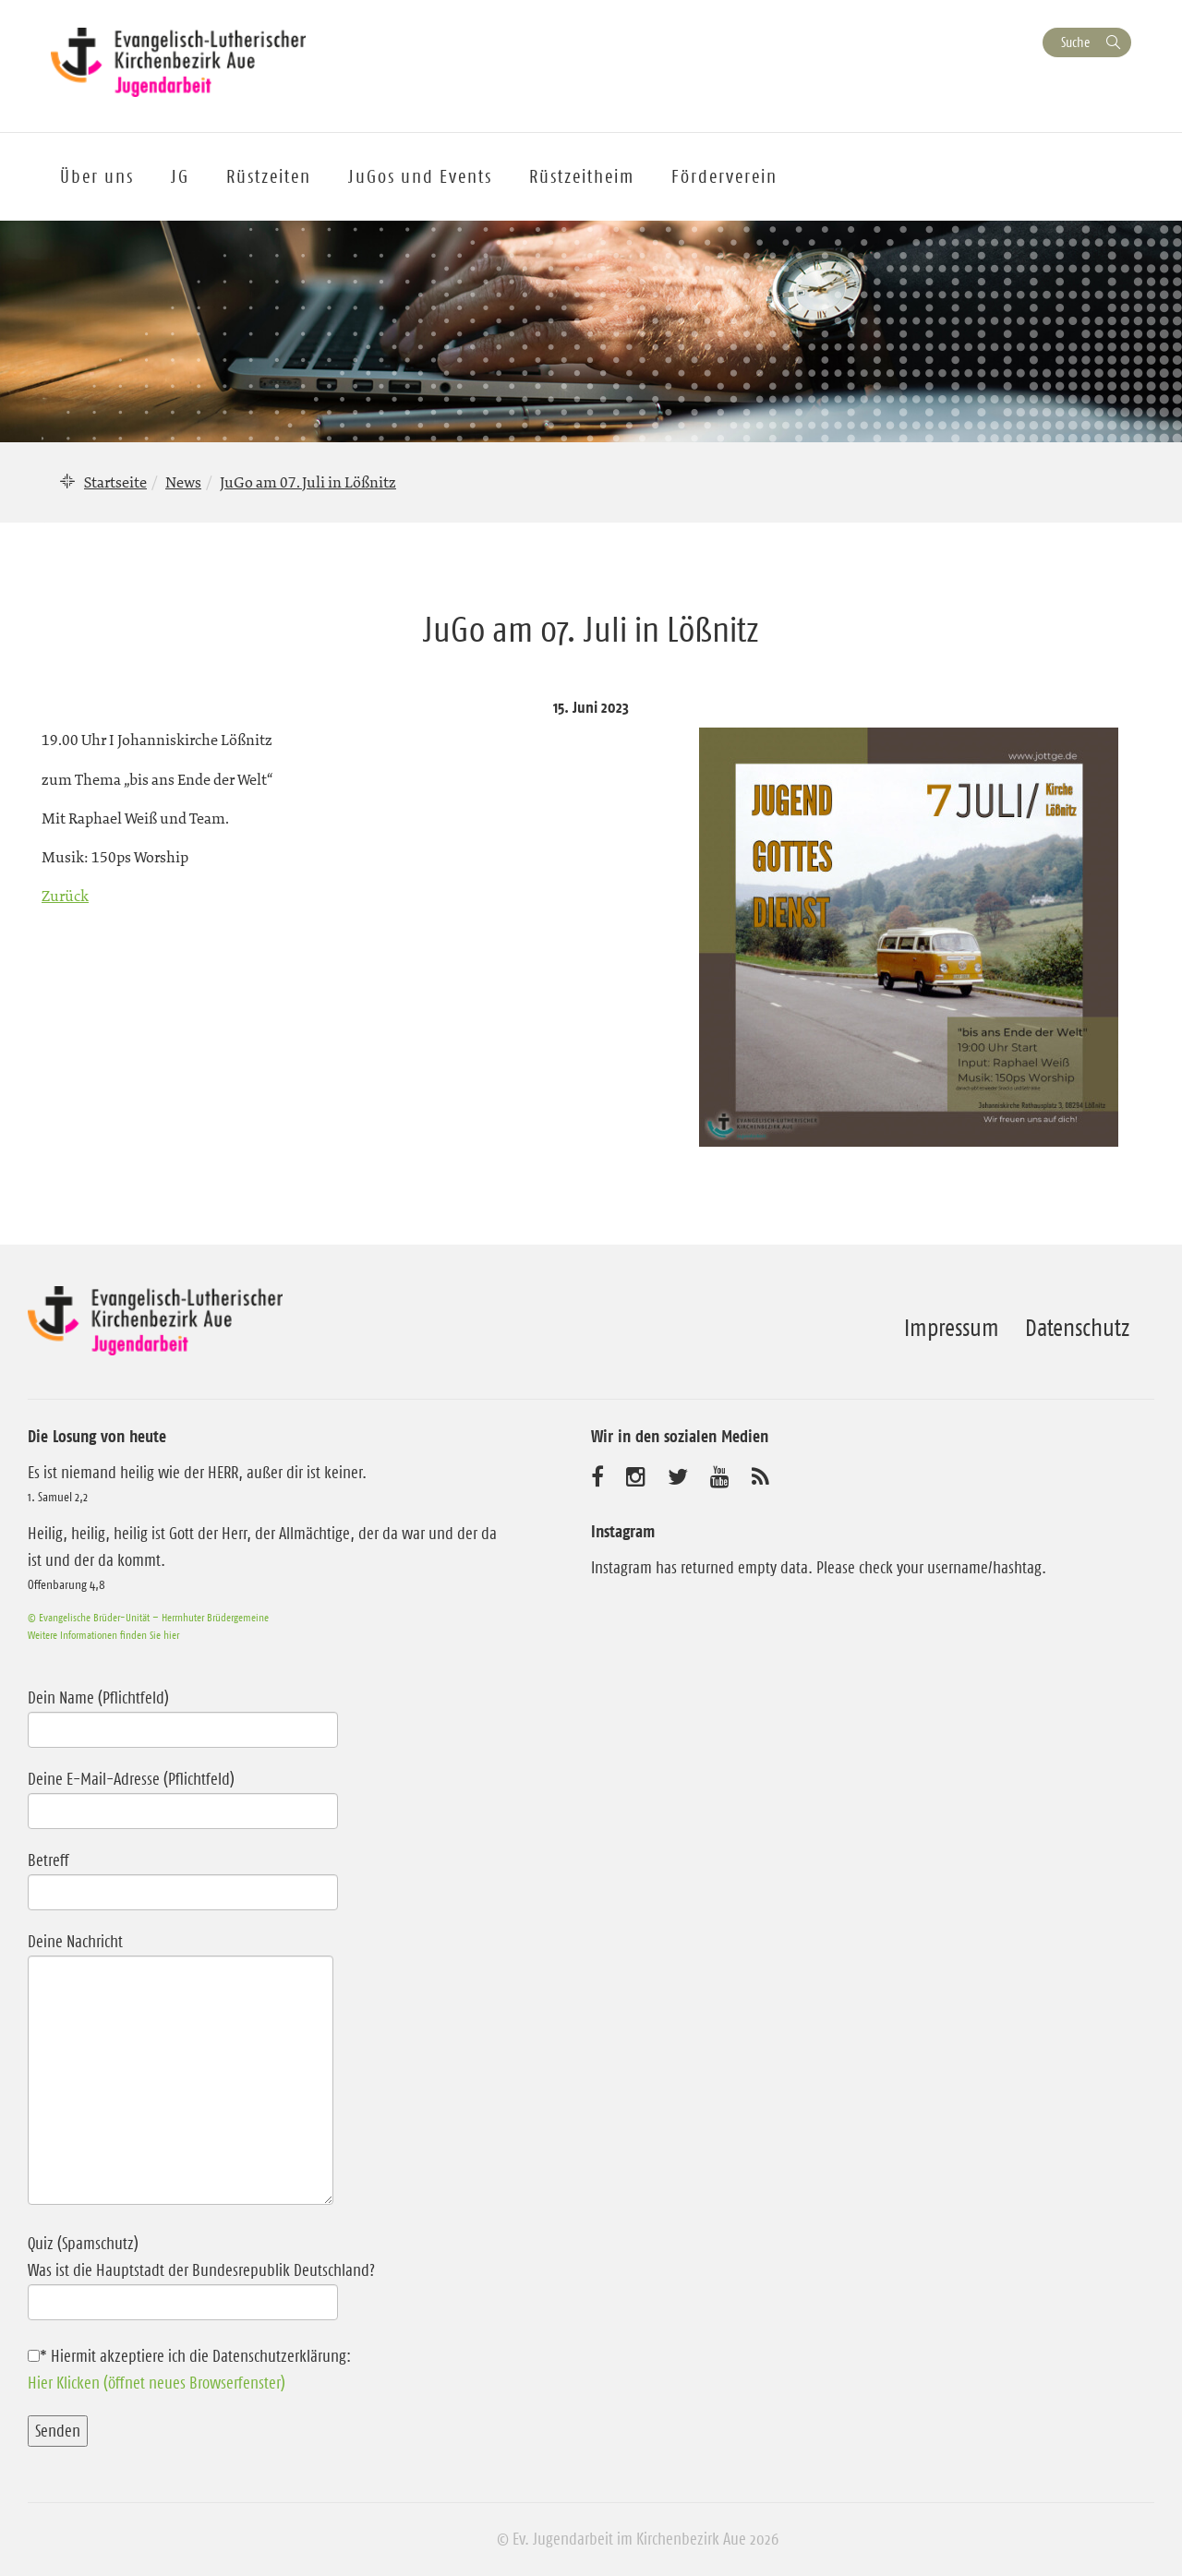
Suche (1075, 42)
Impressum (951, 1327)
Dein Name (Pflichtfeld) (183, 1713)
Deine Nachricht (180, 2070)
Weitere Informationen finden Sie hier (103, 1635)
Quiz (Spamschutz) (270, 2272)
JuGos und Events (420, 176)
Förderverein (724, 176)
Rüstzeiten (268, 176)
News (183, 482)
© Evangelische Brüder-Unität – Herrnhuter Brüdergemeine (148, 1617)
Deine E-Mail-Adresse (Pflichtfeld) (183, 1795)
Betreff (183, 1876)
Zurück (65, 895)
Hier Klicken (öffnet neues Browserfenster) (156, 2383)
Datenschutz (1077, 1327)
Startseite (115, 482)
